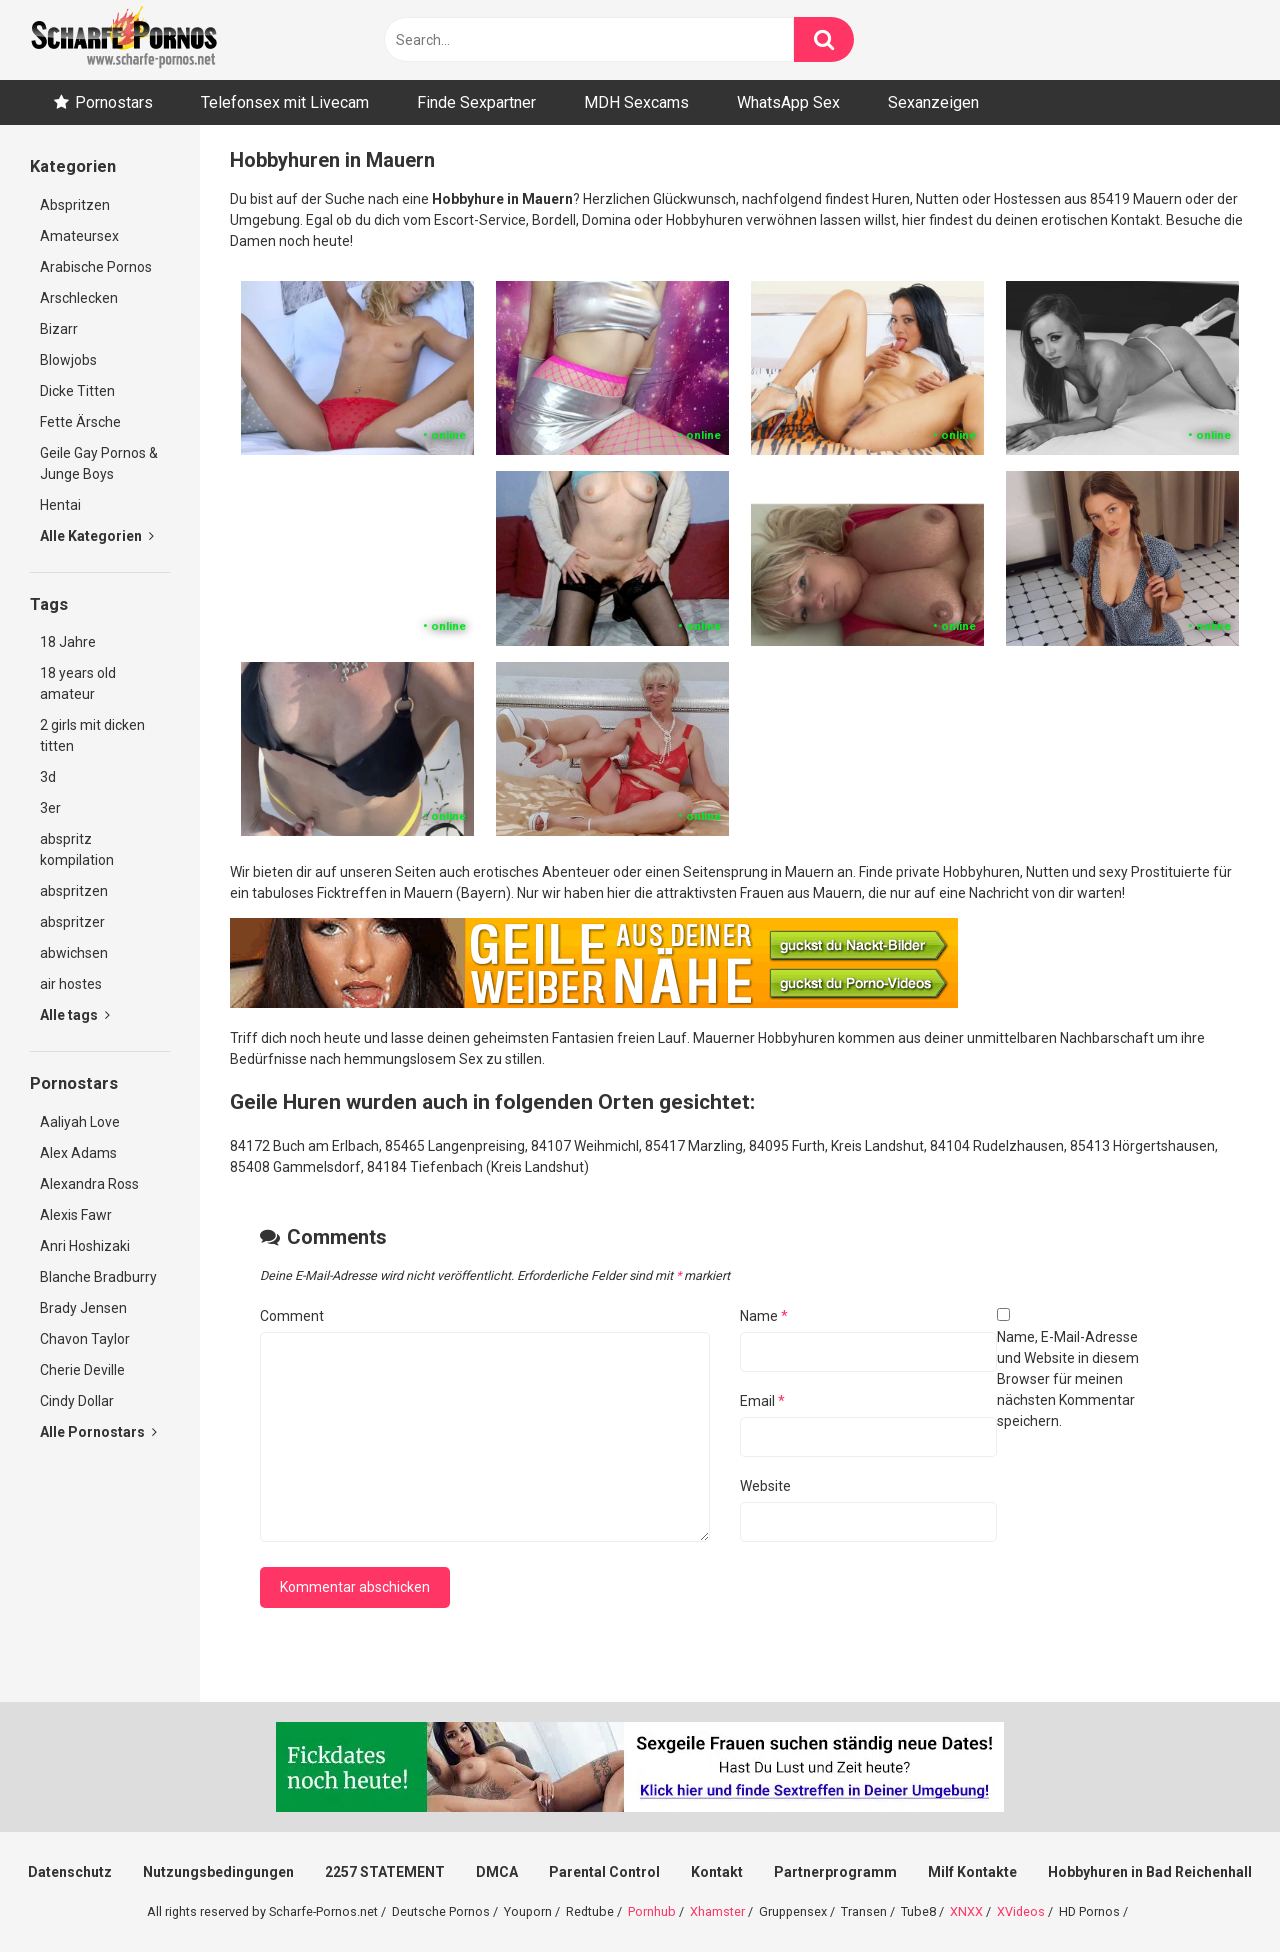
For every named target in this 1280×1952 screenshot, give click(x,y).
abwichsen (74, 953)
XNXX (966, 1911)
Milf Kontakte (972, 1872)
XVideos (1021, 1911)
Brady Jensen (83, 1308)
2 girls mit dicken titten (92, 735)
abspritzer (72, 922)
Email (762, 1401)
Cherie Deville (82, 1370)
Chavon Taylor (85, 1339)
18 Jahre (68, 642)
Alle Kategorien (97, 536)
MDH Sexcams (636, 102)
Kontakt (717, 1872)
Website (765, 1486)
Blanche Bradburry (98, 1277)
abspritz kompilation (77, 849)
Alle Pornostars (98, 1432)
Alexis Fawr (76, 1215)
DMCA (497, 1872)
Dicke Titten (77, 391)
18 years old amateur (78, 683)
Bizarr (59, 329)
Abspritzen (75, 205)
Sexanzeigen (933, 102)
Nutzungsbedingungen (218, 1872)
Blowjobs (68, 360)
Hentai (60, 505)
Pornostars (114, 102)
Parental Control (604, 1872)
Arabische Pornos (96, 267)
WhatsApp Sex (788, 102)
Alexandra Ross (89, 1184)
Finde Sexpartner (476, 102)
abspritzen (74, 891)
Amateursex (79, 236)
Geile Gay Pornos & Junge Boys (99, 463)
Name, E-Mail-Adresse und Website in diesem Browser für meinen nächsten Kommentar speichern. (1068, 1379)
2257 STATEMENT (385, 1872)
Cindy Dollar (77, 1401)
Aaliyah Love (80, 1122)
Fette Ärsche (80, 422)
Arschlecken (79, 298)
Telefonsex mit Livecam (285, 102)
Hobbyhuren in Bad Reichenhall (1150, 1872)
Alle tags (75, 1015)
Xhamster (717, 1911)
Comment (292, 1316)
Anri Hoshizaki (85, 1246)
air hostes (71, 984)
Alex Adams (78, 1153)
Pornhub (652, 1911)
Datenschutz (70, 1872)
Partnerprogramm (835, 1872)
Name (764, 1316)
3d (48, 777)
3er (50, 808)
